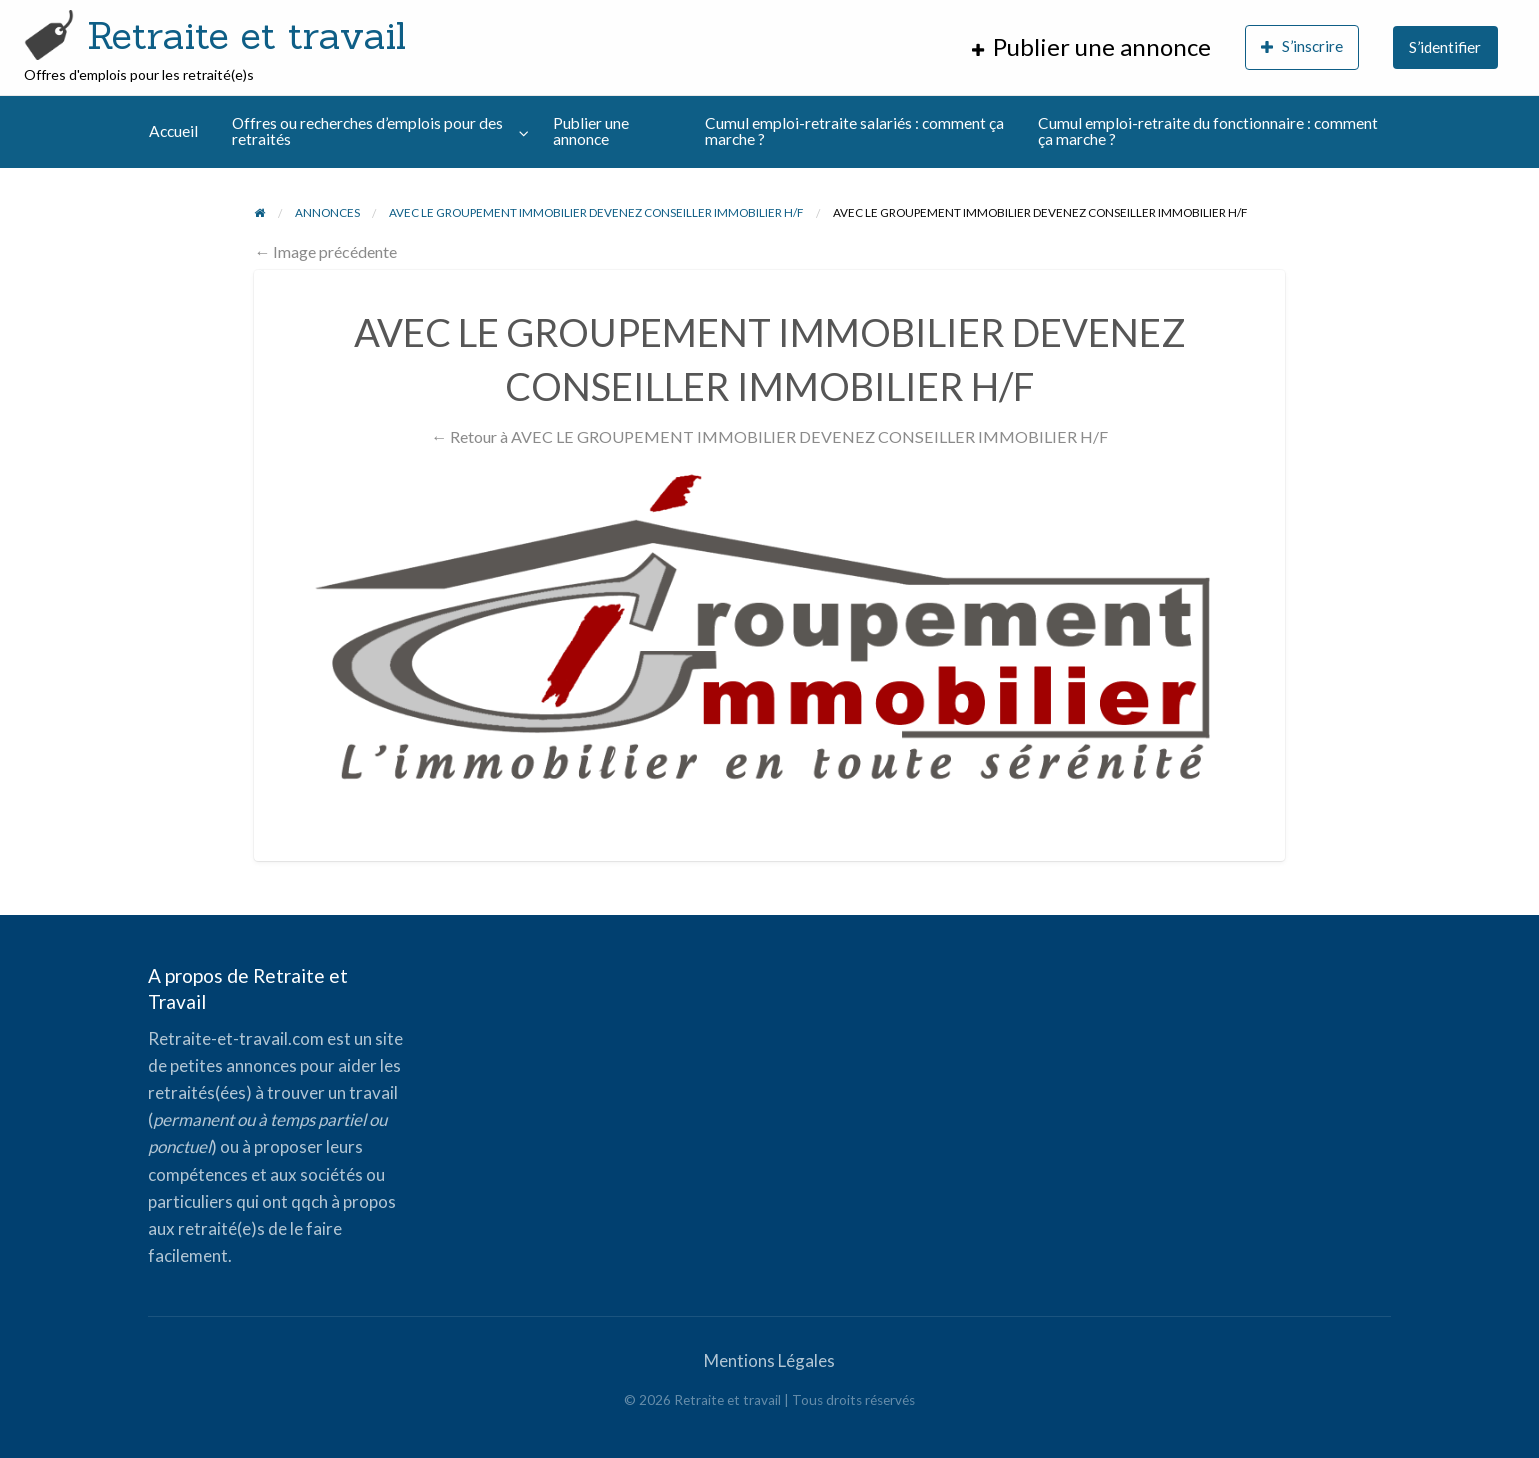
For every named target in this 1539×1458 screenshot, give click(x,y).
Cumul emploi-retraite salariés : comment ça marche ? (854, 131)
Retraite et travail (246, 35)
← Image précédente (325, 251)
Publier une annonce (591, 131)
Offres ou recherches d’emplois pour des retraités (367, 131)
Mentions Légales (769, 1360)
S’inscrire (1302, 46)
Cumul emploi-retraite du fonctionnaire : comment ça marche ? (1208, 131)
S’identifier (1445, 47)
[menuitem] (1091, 47)
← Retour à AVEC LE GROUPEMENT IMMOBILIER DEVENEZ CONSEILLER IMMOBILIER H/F (769, 436)
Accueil (173, 131)
